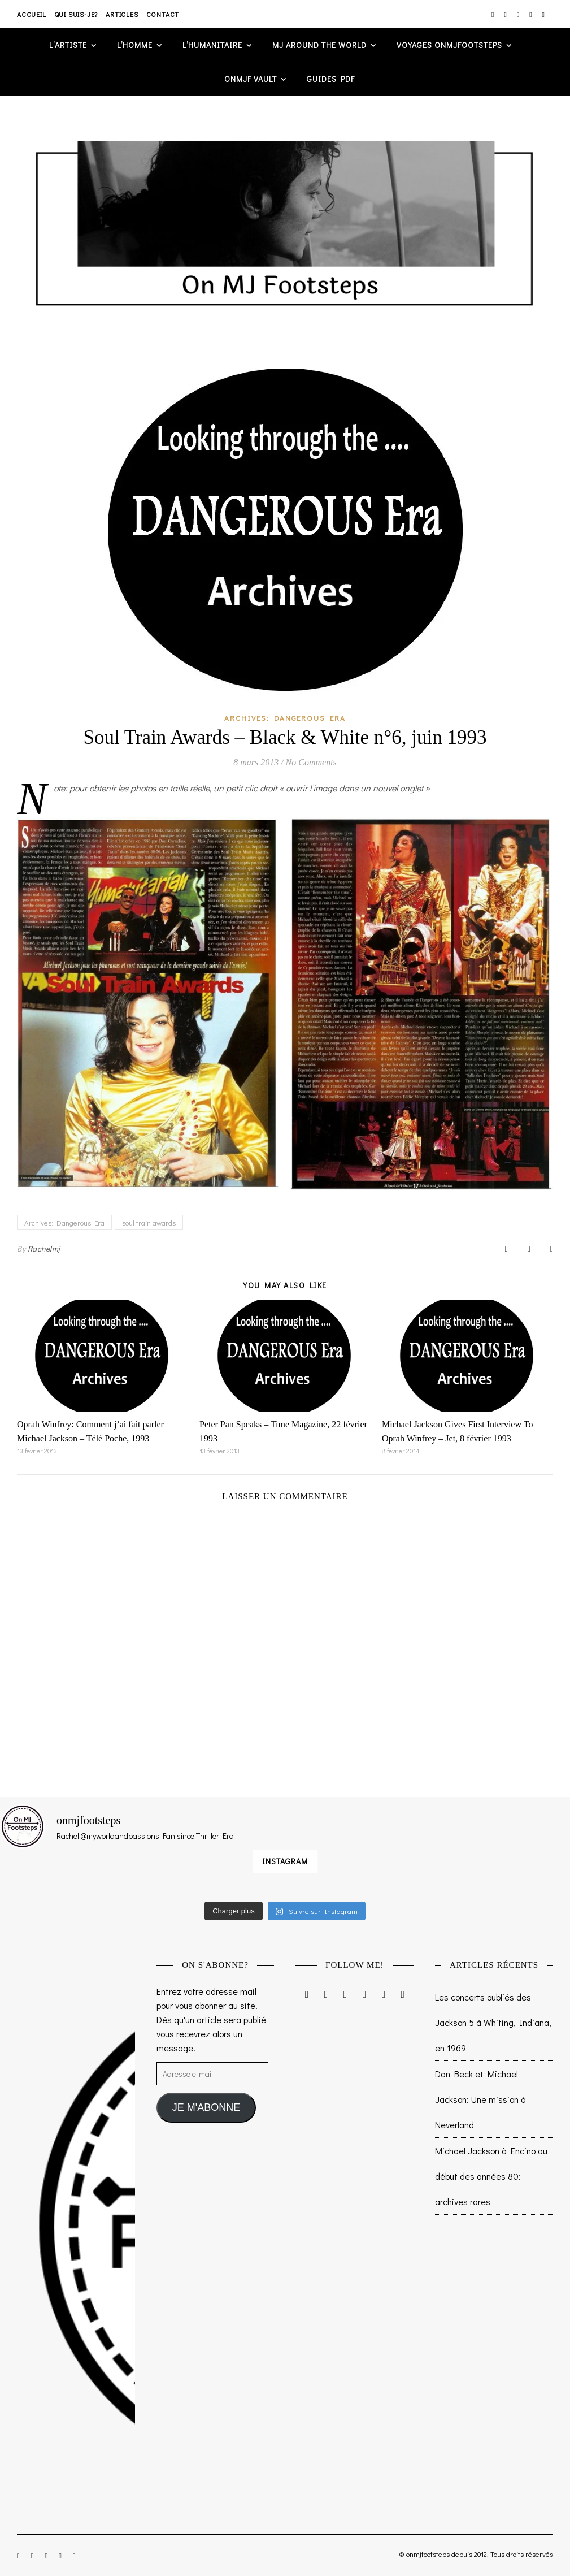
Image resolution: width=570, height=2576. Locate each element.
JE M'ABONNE (206, 2107)
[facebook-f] (506, 14)
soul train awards (149, 1222)
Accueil (31, 14)
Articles (122, 14)
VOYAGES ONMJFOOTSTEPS (449, 45)
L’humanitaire (212, 45)
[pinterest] (531, 14)
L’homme (135, 45)
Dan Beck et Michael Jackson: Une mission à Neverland (480, 2099)
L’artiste (68, 45)
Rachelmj (44, 1248)
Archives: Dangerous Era (285, 717)
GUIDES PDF (331, 78)
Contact (163, 14)
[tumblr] (543, 14)
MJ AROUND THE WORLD (319, 45)
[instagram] (493, 14)
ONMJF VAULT (250, 78)
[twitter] (519, 14)
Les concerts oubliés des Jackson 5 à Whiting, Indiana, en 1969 (493, 2022)
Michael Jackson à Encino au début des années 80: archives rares (491, 2176)
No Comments (311, 762)
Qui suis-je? (76, 14)
